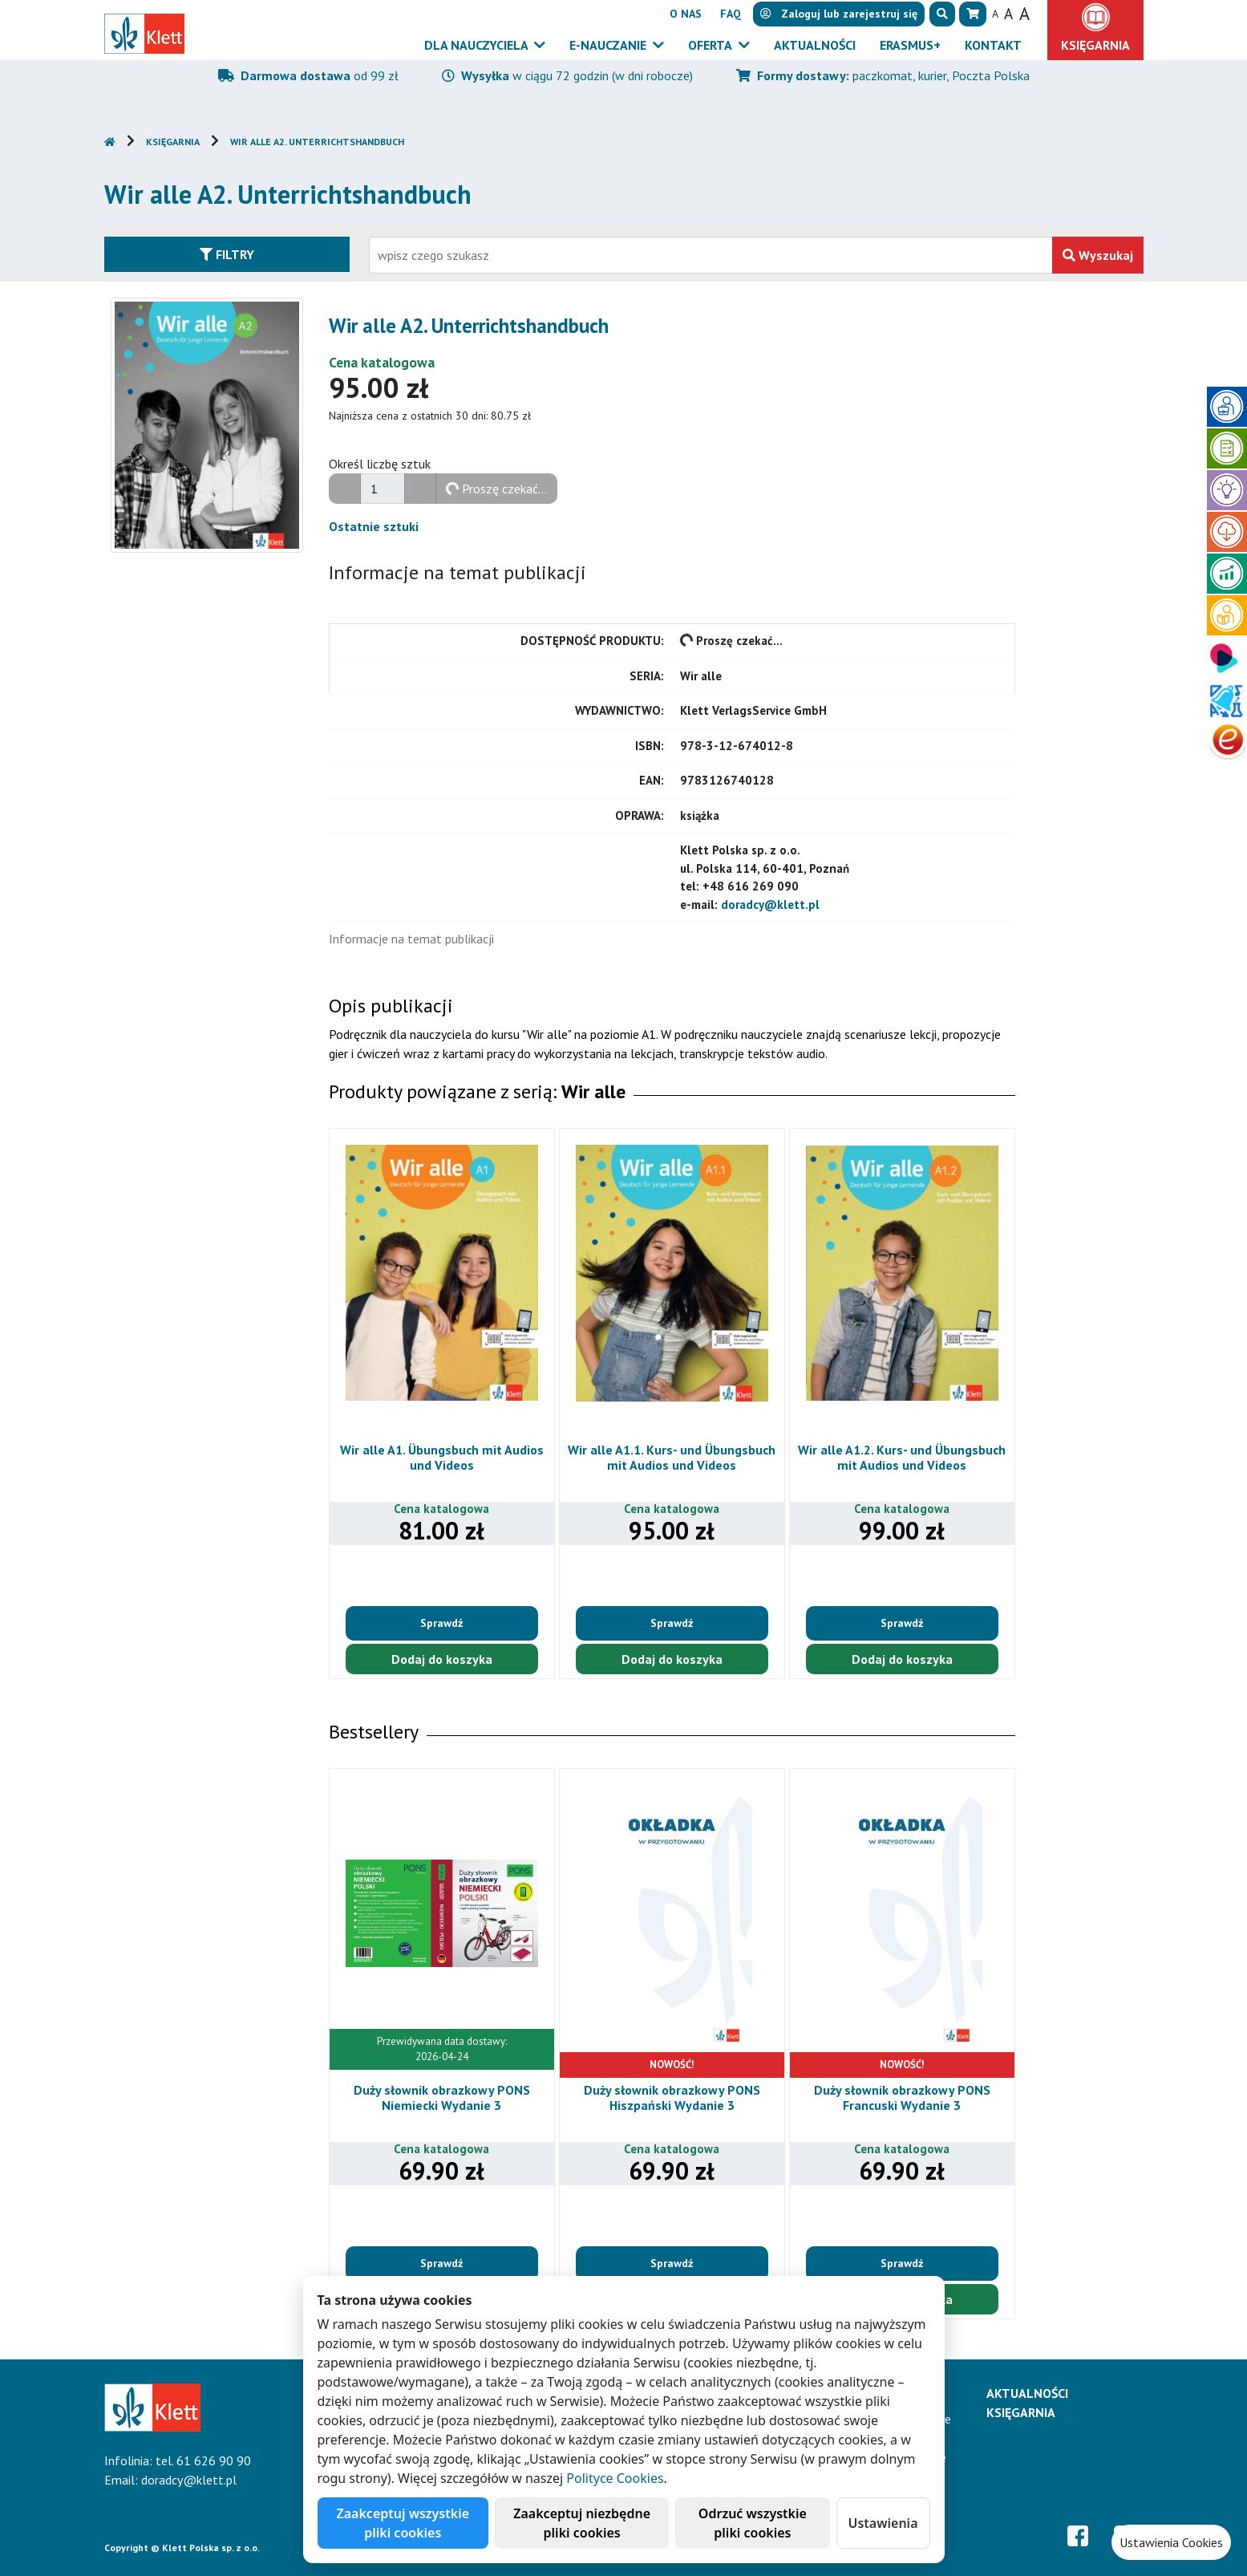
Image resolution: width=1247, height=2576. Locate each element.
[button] (942, 14)
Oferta (711, 45)
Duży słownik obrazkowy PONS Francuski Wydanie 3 (902, 2097)
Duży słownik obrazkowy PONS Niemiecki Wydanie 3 (442, 2097)
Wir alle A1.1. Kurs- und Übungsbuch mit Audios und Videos (671, 1457)
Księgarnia (173, 142)
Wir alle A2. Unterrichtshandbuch (317, 142)
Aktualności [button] (815, 45)
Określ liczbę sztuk (380, 464)
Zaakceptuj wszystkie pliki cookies (403, 2523)
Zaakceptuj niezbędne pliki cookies (581, 2523)
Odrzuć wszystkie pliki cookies (752, 2523)
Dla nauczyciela (477, 45)
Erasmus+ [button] (910, 45)
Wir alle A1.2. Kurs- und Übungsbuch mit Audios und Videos (902, 1457)
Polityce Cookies (614, 2478)
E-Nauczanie (609, 45)
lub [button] (838, 13)
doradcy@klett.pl (770, 904)
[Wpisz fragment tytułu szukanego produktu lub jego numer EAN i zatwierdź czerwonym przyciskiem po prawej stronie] (711, 255)
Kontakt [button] (993, 45)
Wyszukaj (1098, 255)
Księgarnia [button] (1095, 45)
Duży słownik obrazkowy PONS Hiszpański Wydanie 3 (672, 2097)
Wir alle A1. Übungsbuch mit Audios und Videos (442, 1457)
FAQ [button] (730, 13)
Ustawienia (883, 2523)
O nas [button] (686, 13)
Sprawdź (441, 1623)
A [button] (995, 13)
